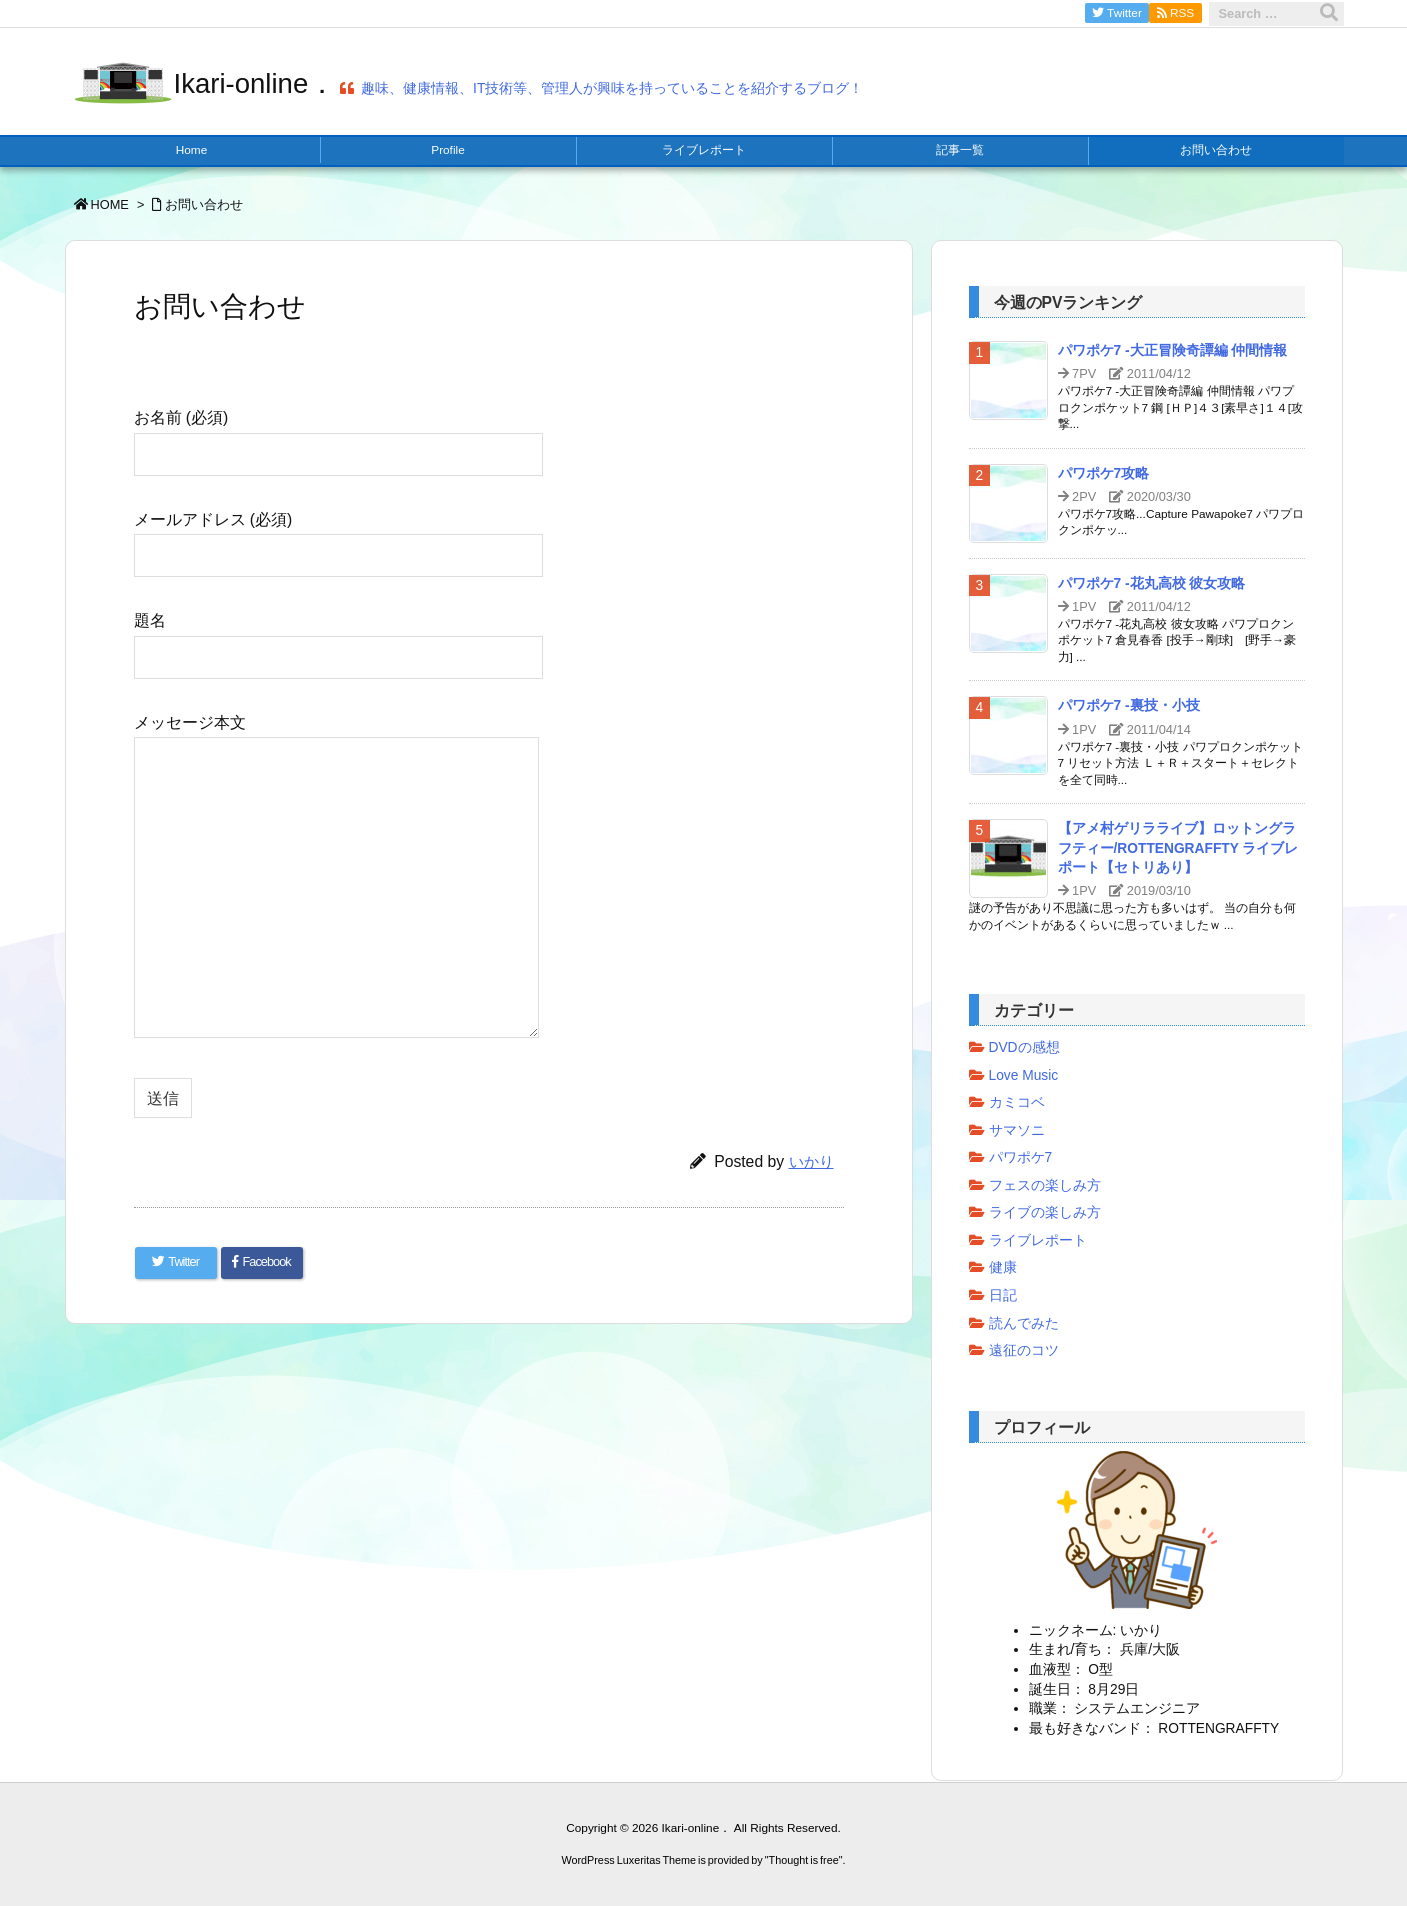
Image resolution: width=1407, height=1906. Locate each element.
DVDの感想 (1024, 1047)
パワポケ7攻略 (1104, 473)
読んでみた (1024, 1323)
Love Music (1024, 1075)
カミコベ (1017, 1102)
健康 (1003, 1267)
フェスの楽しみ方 (1045, 1185)
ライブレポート (1038, 1240)
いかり (811, 1162)
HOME (110, 204)
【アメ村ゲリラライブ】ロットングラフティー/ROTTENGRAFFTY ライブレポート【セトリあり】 (1178, 848)
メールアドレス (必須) (338, 537)
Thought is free (804, 1859)
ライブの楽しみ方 (1045, 1212)
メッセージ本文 (336, 877)
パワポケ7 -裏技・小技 (1129, 705)
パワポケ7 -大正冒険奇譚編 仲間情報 (1173, 350)
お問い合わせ (204, 204)
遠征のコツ (1024, 1350)
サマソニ (1017, 1130)
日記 (1003, 1295)
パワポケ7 (1021, 1157)
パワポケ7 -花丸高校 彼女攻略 (1152, 583)
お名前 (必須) (338, 435)
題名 (338, 638)
